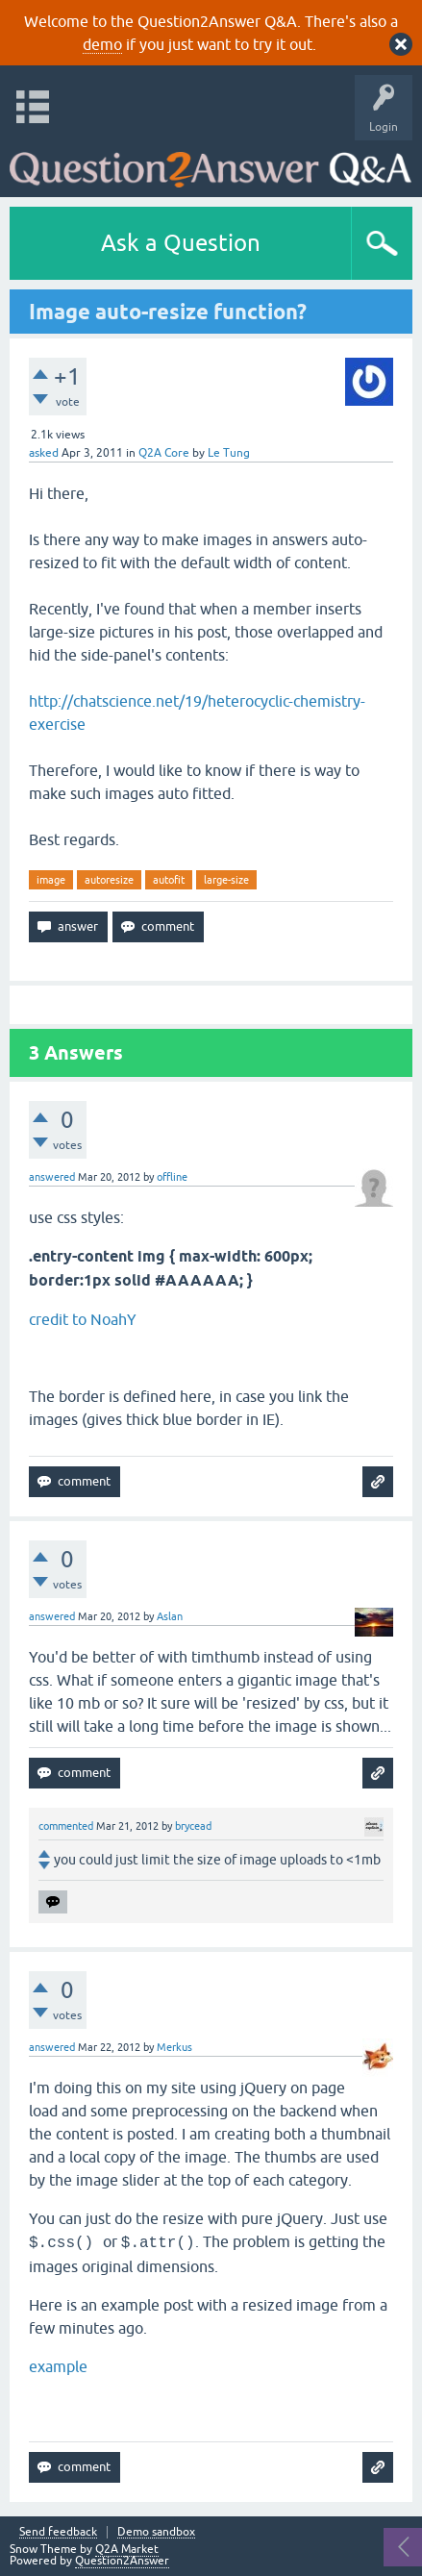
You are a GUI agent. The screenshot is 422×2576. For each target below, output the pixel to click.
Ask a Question (181, 243)
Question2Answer (122, 2560)
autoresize (109, 880)
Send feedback (58, 2532)
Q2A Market (127, 2549)
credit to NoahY (83, 1319)
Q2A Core (163, 453)
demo (102, 44)
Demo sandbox (156, 2532)
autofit (169, 880)
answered (52, 1177)
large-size (226, 880)
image (51, 880)
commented (65, 1826)
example (58, 2366)
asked (44, 453)
